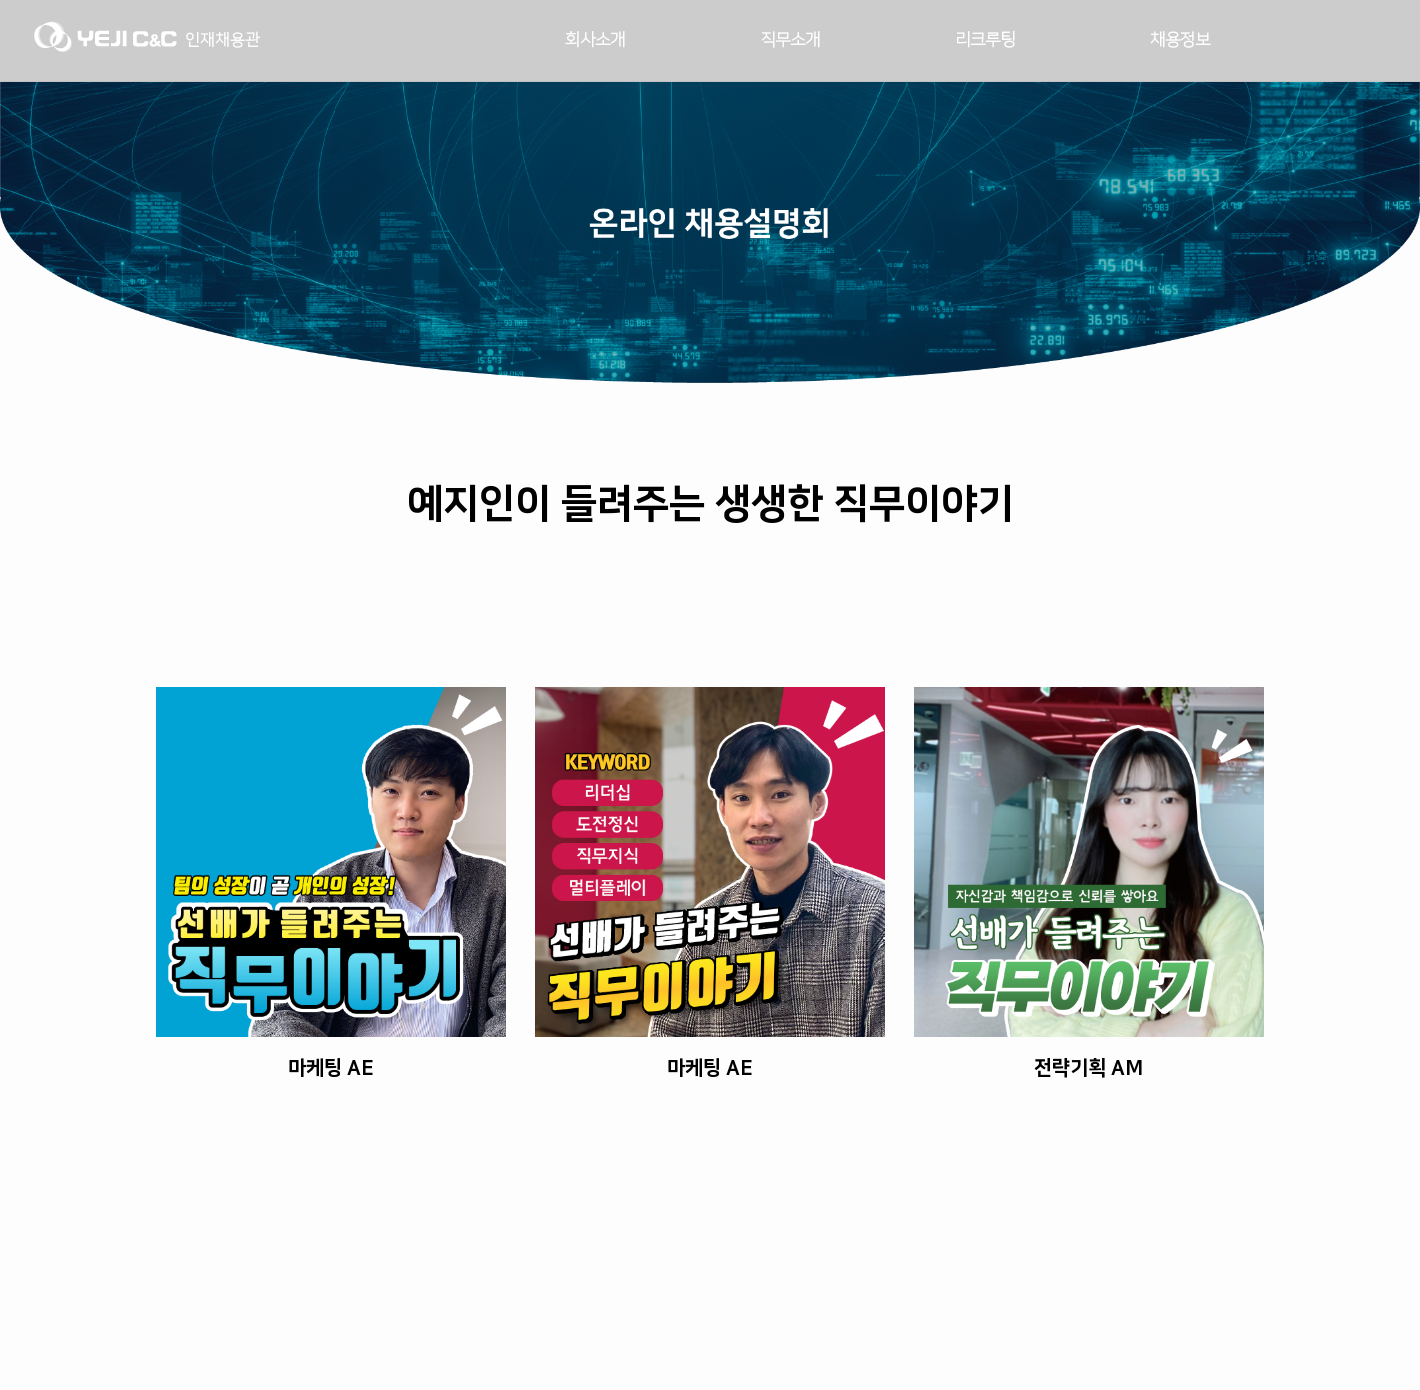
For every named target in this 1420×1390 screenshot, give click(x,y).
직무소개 (790, 40)
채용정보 (1180, 40)
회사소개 (595, 40)
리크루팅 (985, 40)
